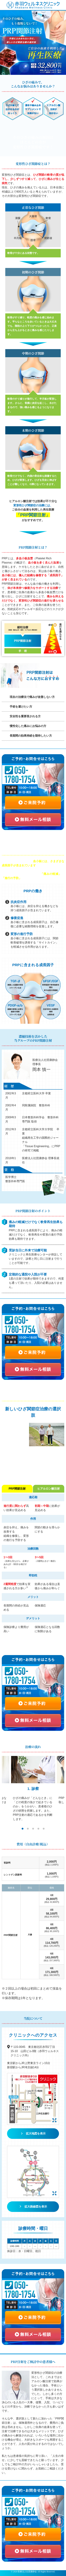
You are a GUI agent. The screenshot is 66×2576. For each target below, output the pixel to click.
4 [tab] (38, 1829)
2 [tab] (28, 1829)
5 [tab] (43, 1829)
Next (64, 1791)
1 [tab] (22, 1829)
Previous (2, 1791)
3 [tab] (33, 1829)
